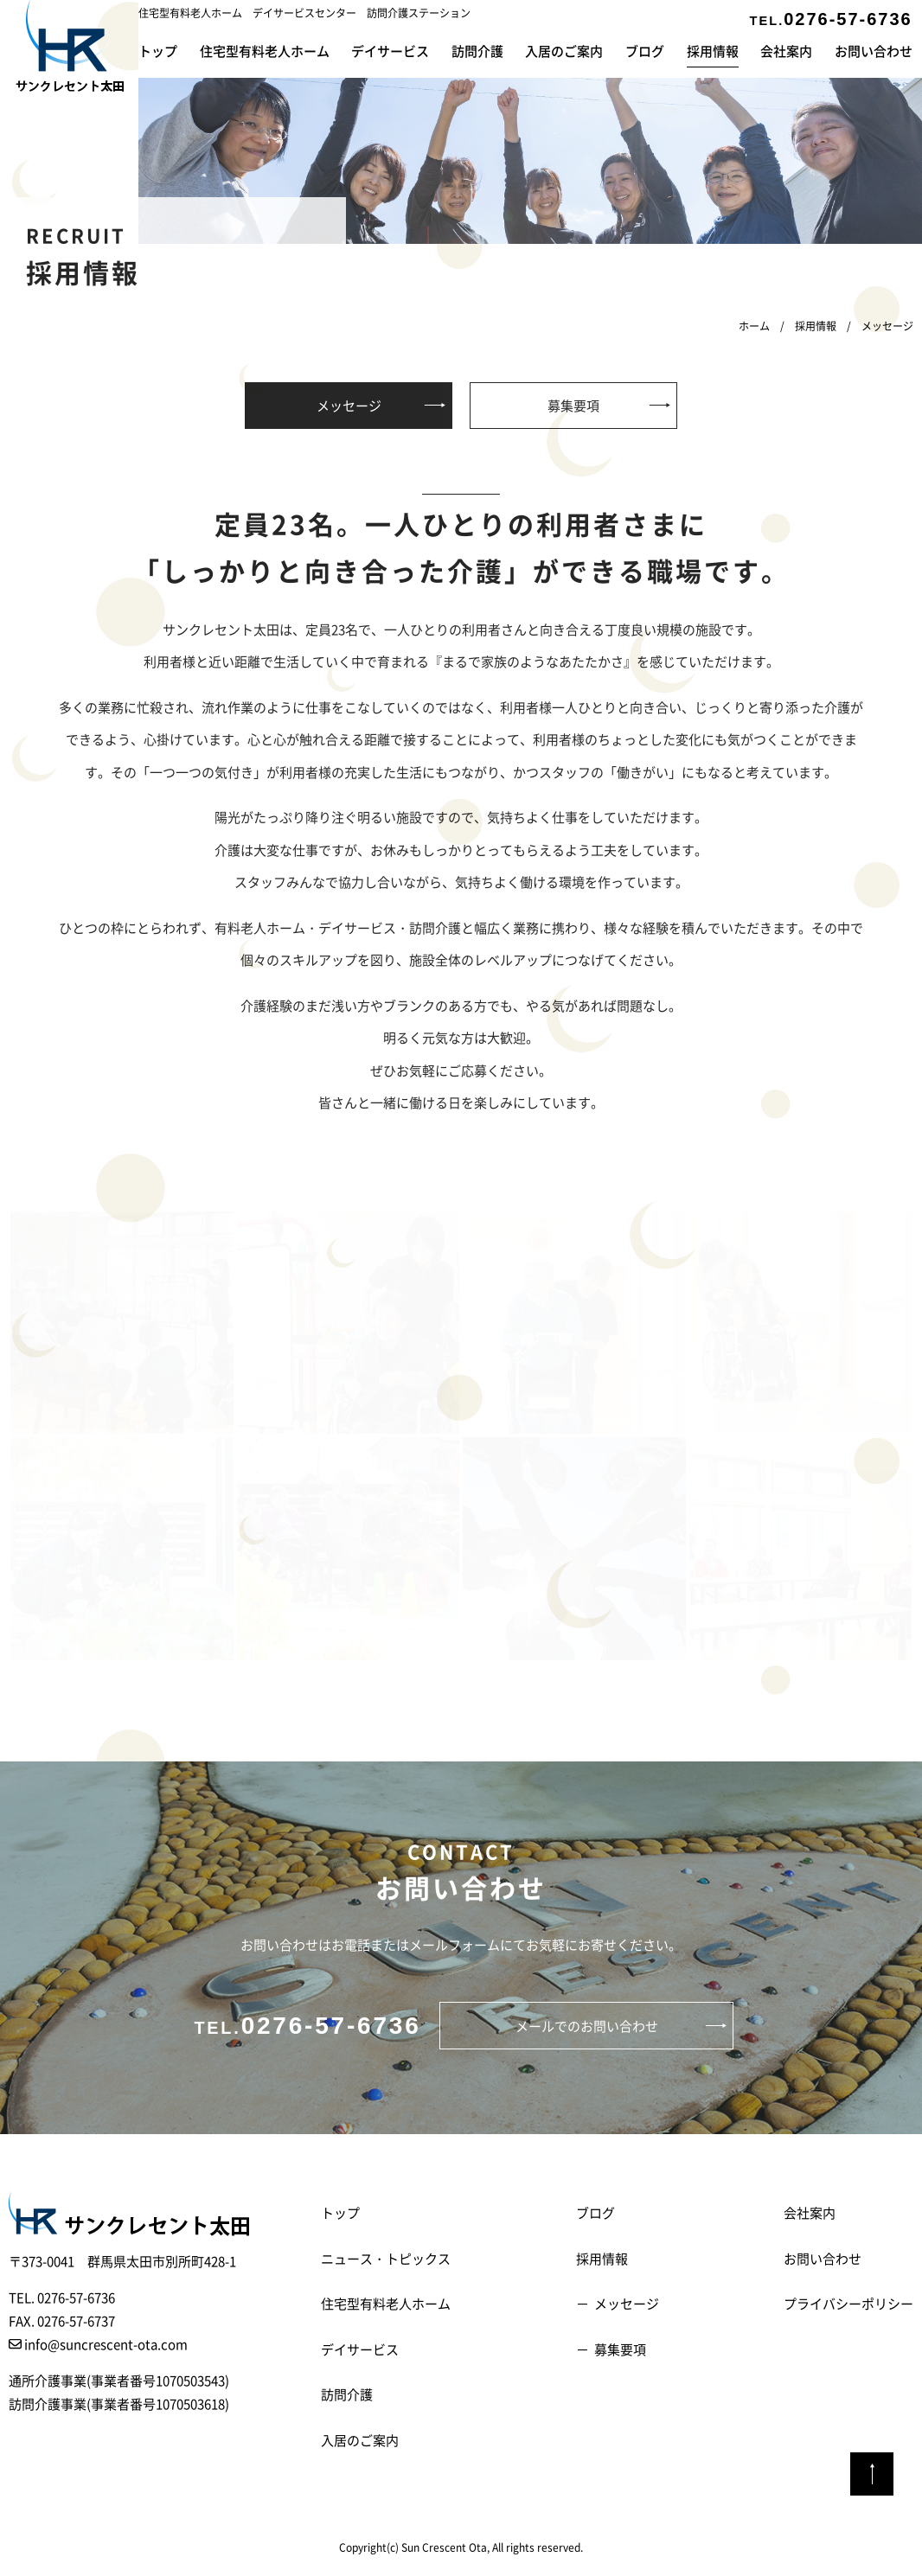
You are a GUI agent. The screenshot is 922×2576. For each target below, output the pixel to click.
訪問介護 (477, 51)
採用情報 (713, 51)
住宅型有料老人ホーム (265, 51)
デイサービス (390, 51)
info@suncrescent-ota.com (98, 2344)
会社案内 (786, 51)
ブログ (644, 51)
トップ (157, 51)
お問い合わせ (873, 51)
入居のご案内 (564, 51)
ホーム (754, 325)
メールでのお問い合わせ (586, 2026)
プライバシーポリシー (848, 2303)
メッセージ (349, 405)
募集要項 (573, 405)
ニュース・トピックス (386, 2258)
